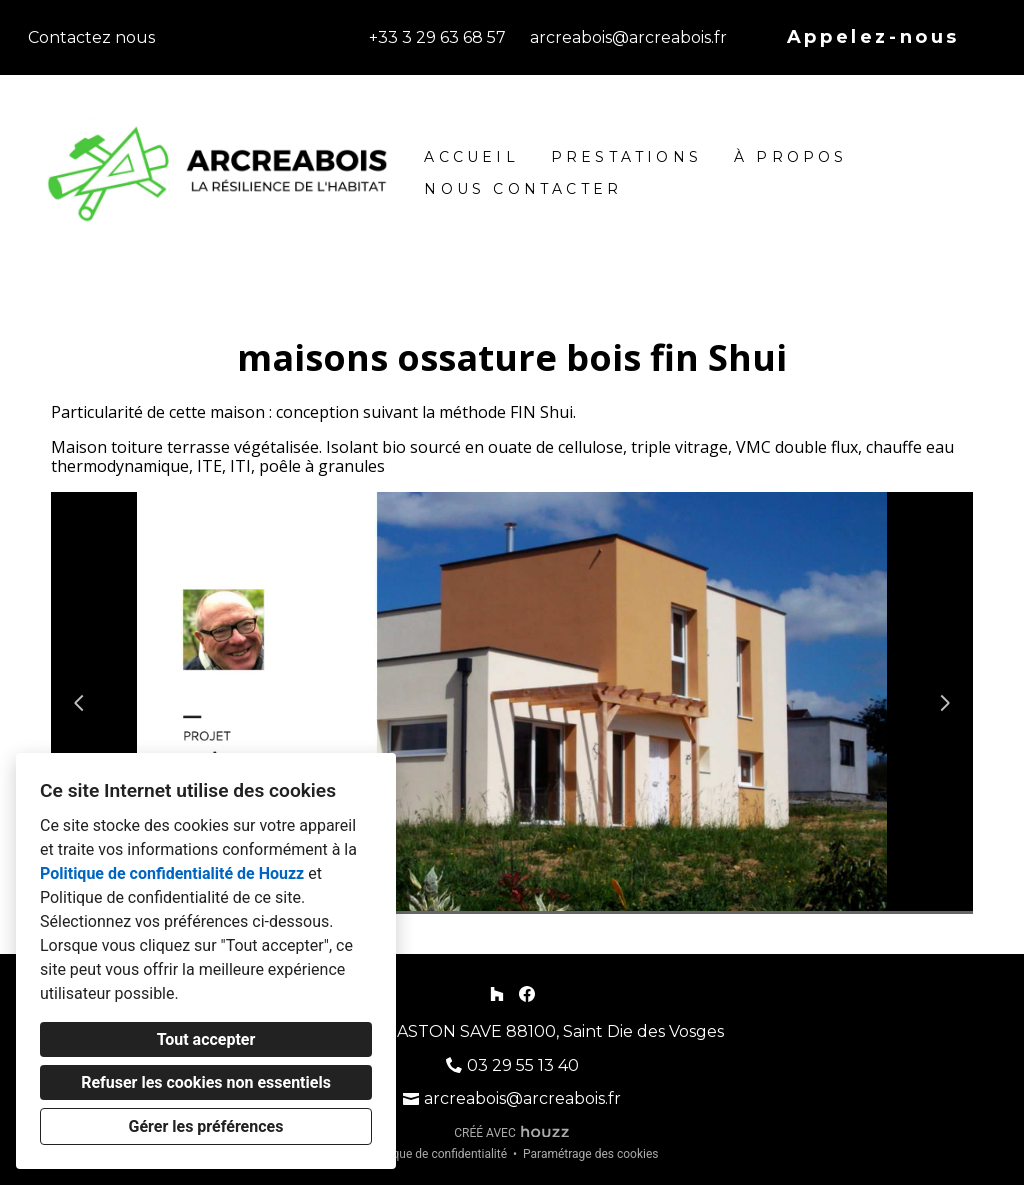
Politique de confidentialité (436, 1154)
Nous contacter (523, 189)
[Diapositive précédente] (79, 703)
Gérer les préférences (206, 1126)
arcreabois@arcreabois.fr (628, 37)
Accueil (471, 157)
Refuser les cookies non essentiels (206, 1082)
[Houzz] (496, 993)
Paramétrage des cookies (590, 1154)
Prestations (626, 157)
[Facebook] (527, 993)
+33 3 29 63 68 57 (437, 37)
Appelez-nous (873, 37)
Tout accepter (206, 1039)
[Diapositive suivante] (945, 703)
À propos (791, 157)
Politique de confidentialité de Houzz (172, 873)
